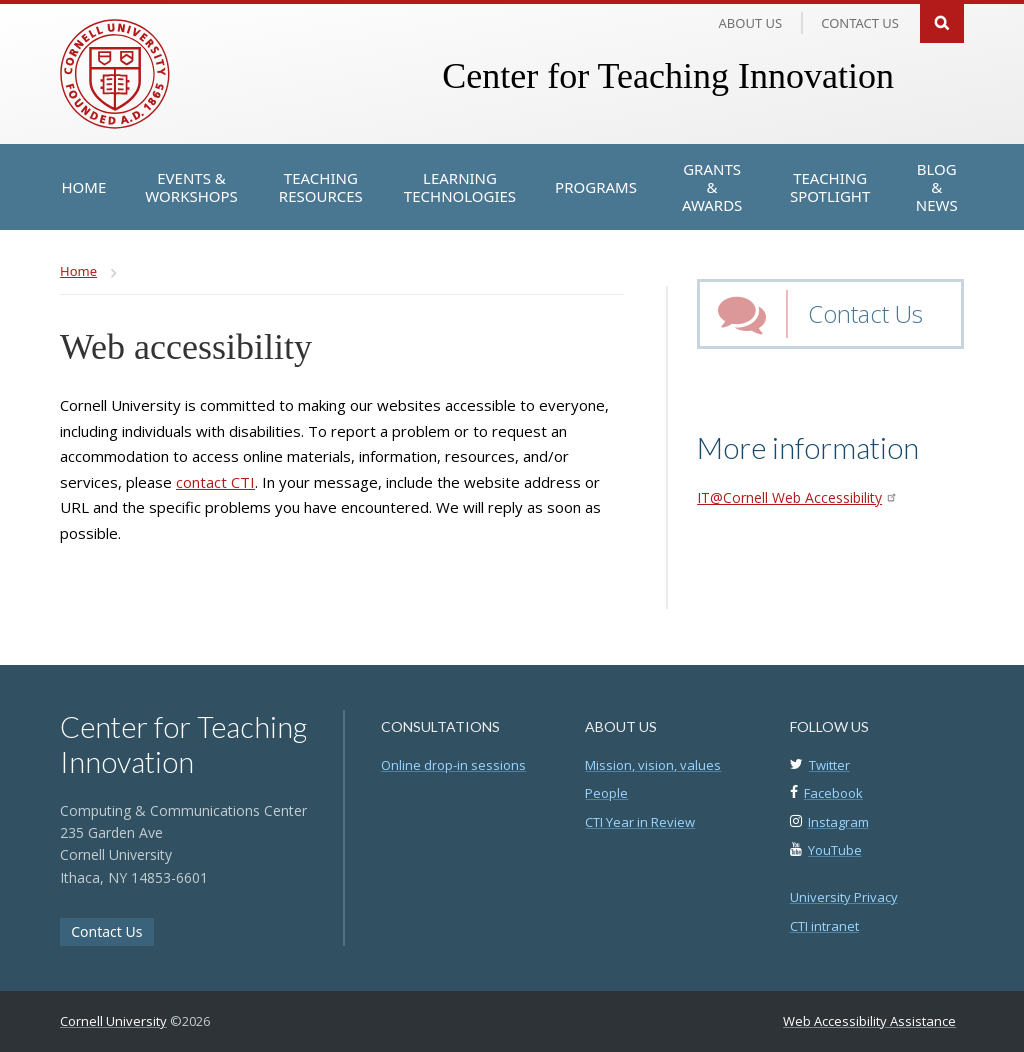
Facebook (833, 793)
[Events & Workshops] (191, 187)
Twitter (829, 765)
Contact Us (865, 313)
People (606, 793)
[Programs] (596, 187)
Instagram (838, 822)
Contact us (860, 23)
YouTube (835, 850)
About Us (751, 23)
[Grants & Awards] (712, 187)
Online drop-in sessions (453, 765)
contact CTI (215, 482)
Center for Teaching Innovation (668, 76)
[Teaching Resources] (321, 187)
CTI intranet (824, 926)
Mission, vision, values (653, 765)
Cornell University (113, 1021)
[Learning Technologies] (460, 187)
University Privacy (844, 897)
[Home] (84, 187)
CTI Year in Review (640, 822)
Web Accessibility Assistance (869, 1021)
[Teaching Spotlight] (830, 187)
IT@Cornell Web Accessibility (796, 497)
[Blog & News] (936, 187)
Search (942, 21)
